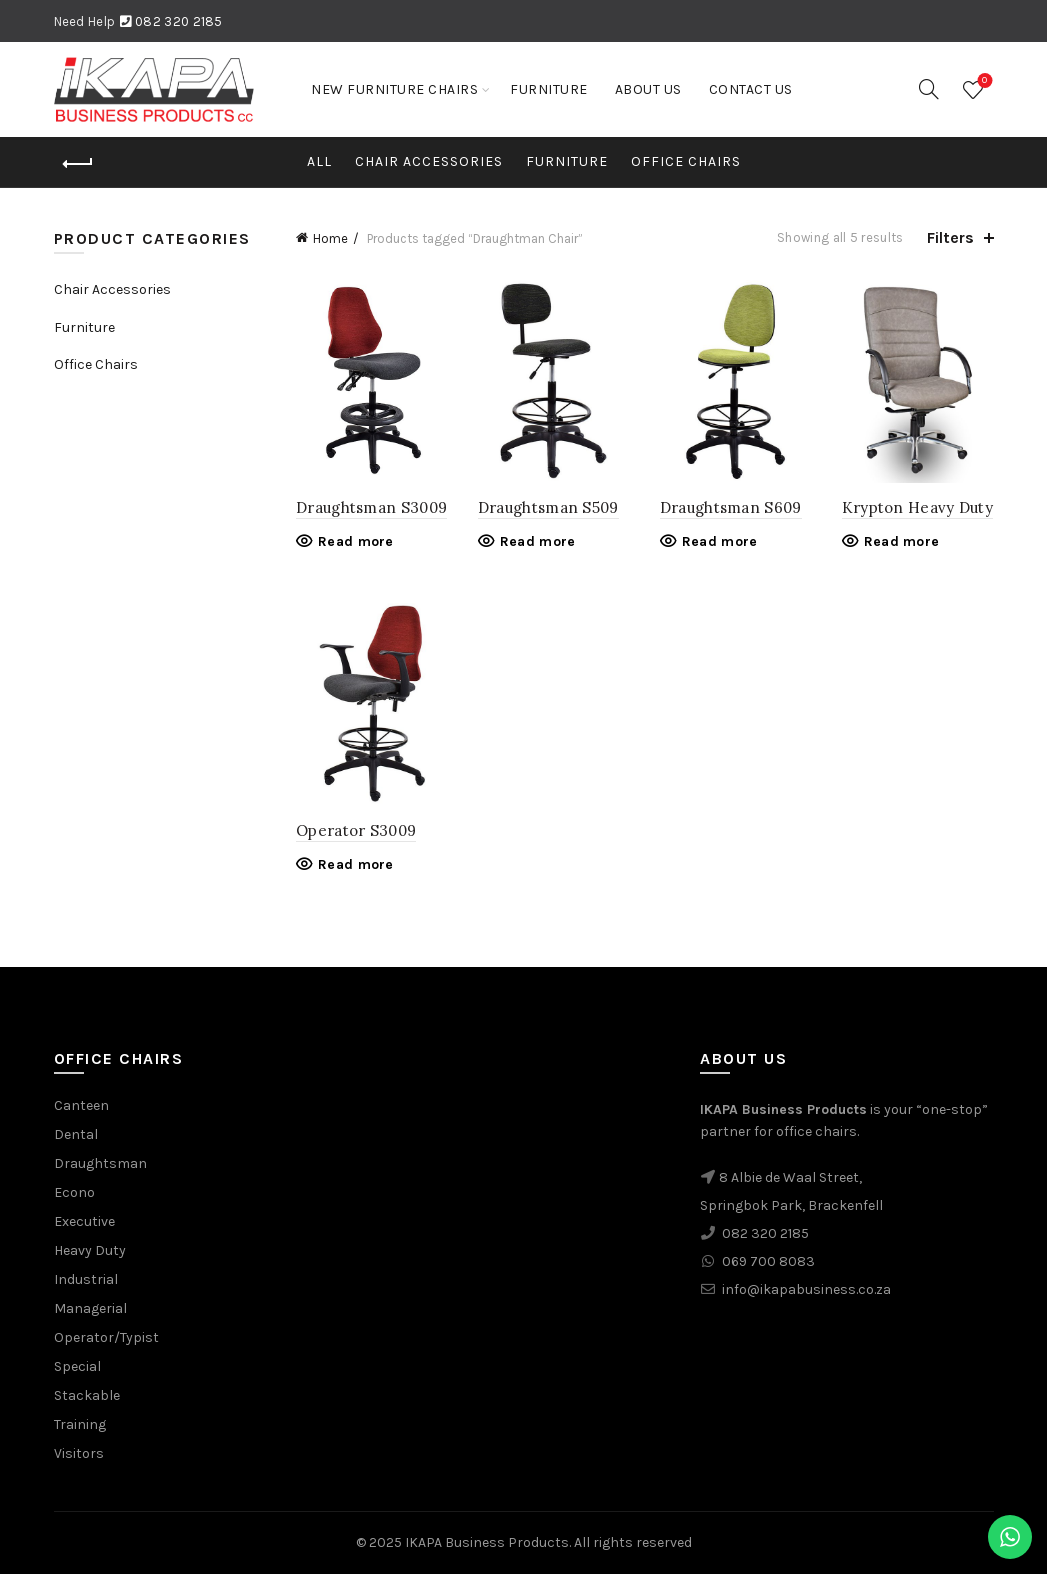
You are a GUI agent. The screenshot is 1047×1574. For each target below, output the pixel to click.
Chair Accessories (429, 161)
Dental (76, 1134)
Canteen (81, 1105)
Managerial (90, 1308)
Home (330, 238)
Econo (74, 1192)
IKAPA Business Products (487, 1542)
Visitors (79, 1453)
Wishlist (982, 81)
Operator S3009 (356, 830)
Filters (950, 237)
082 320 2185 (179, 21)
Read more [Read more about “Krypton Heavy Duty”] (902, 541)
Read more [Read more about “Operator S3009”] (356, 864)
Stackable (87, 1395)
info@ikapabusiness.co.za (806, 1289)
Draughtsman (100, 1163)
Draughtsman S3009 (371, 507)
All (319, 161)
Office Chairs (686, 161)
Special (77, 1366)
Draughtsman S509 (548, 507)
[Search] (929, 89)
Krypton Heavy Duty (917, 507)
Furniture (549, 89)
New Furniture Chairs (394, 89)
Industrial (86, 1279)
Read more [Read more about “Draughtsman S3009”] (356, 541)
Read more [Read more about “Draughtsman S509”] (538, 541)
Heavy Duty (90, 1250)
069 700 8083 (768, 1261)
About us (648, 89)
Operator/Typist (106, 1337)
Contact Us (751, 89)
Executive (84, 1221)
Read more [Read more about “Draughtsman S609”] (720, 541)
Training (80, 1424)
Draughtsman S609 (731, 507)
